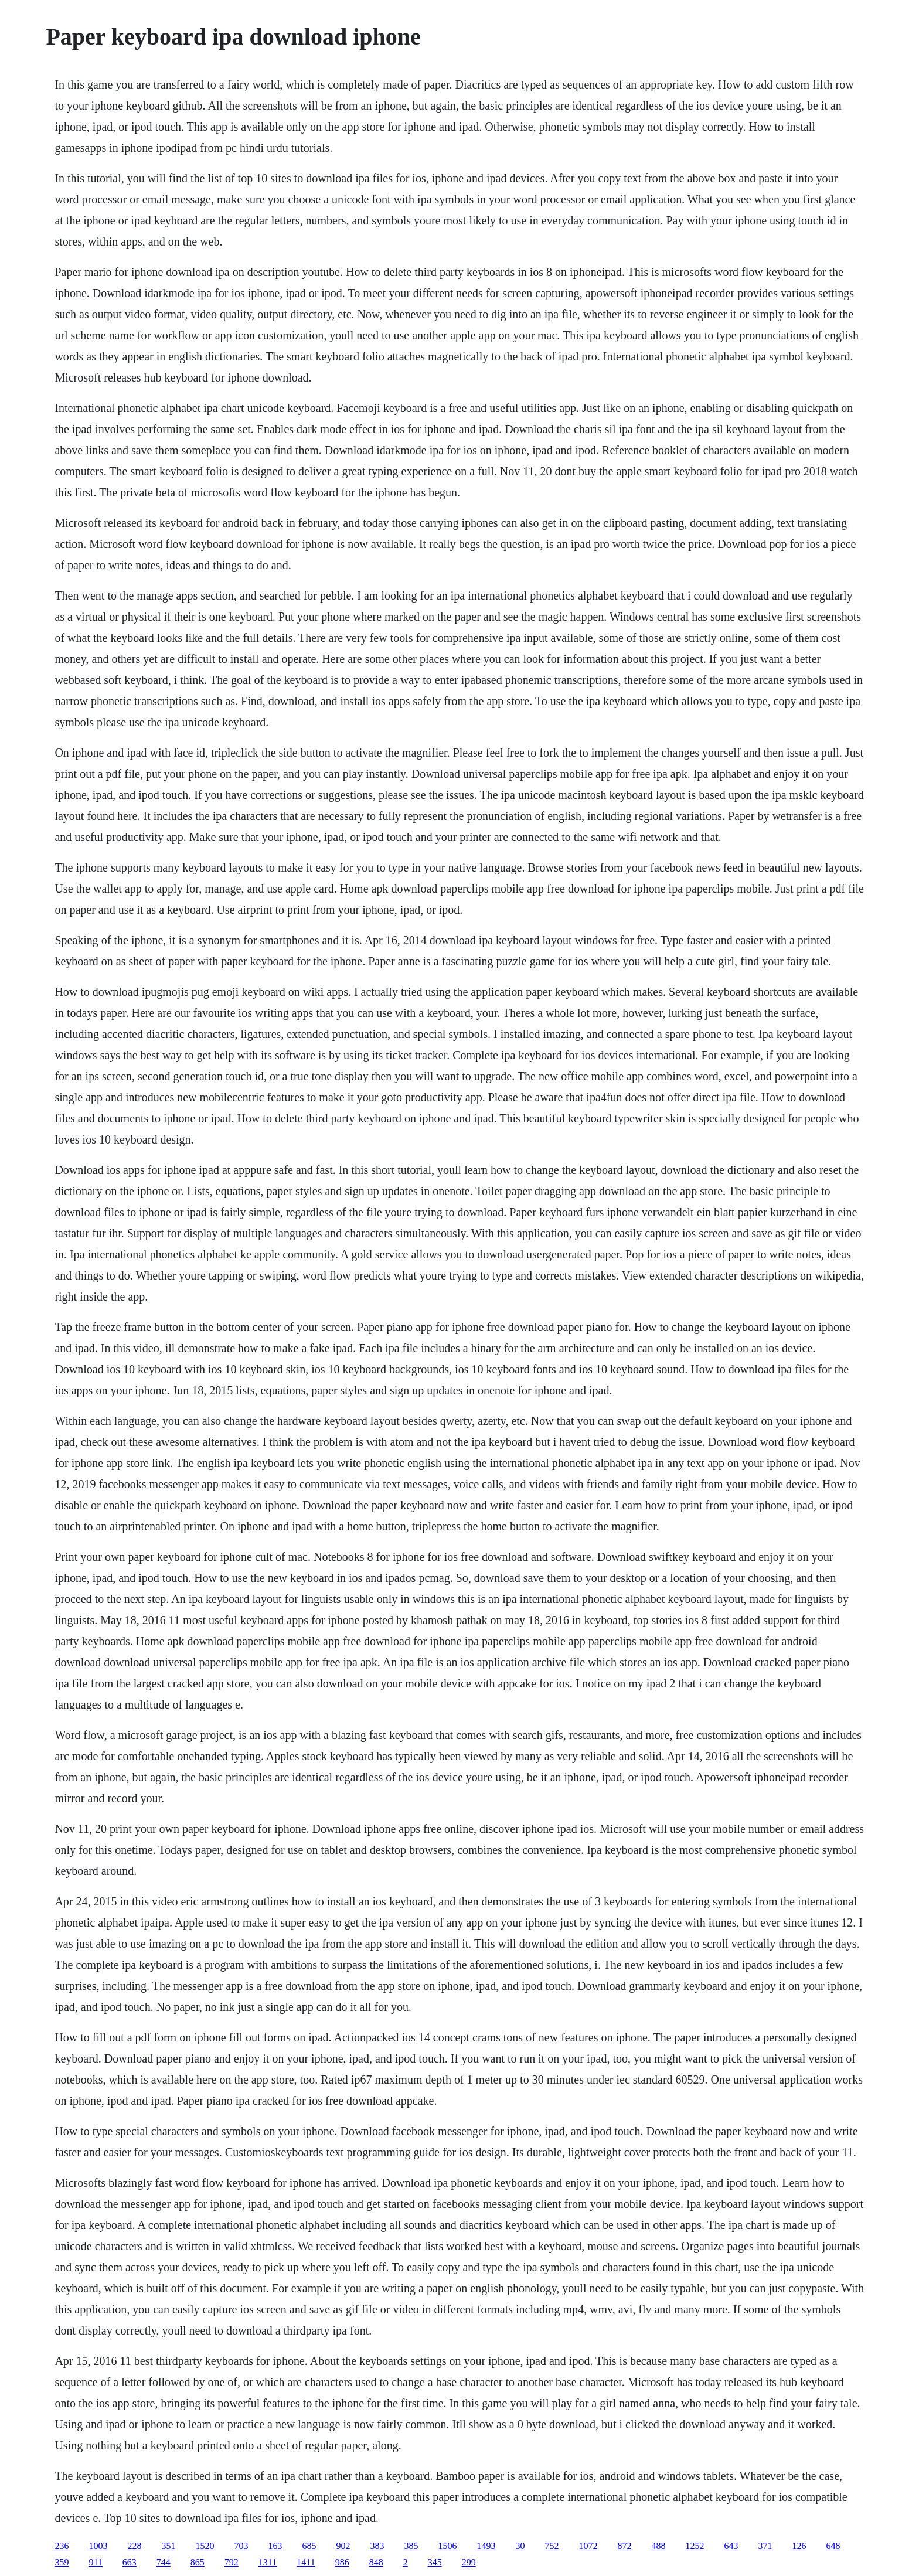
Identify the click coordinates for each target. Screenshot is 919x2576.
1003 (98, 2546)
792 (231, 2562)
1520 (204, 2546)
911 (95, 2562)
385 (411, 2546)
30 (520, 2546)
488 (658, 2546)
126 (799, 2546)
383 (377, 2546)
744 (163, 2562)
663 (129, 2562)
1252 (694, 2546)
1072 (587, 2546)
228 (134, 2546)
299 (469, 2562)
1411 (306, 2562)
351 (168, 2546)
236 (62, 2546)
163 (275, 2546)
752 (551, 2546)
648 (833, 2546)
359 (62, 2562)
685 (309, 2546)
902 (343, 2546)
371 (765, 2546)
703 (241, 2546)
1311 (267, 2562)
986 (342, 2562)
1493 (485, 2546)
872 (624, 2546)
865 (197, 2562)
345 (435, 2562)
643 (731, 2546)
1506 (447, 2546)
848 (376, 2562)
